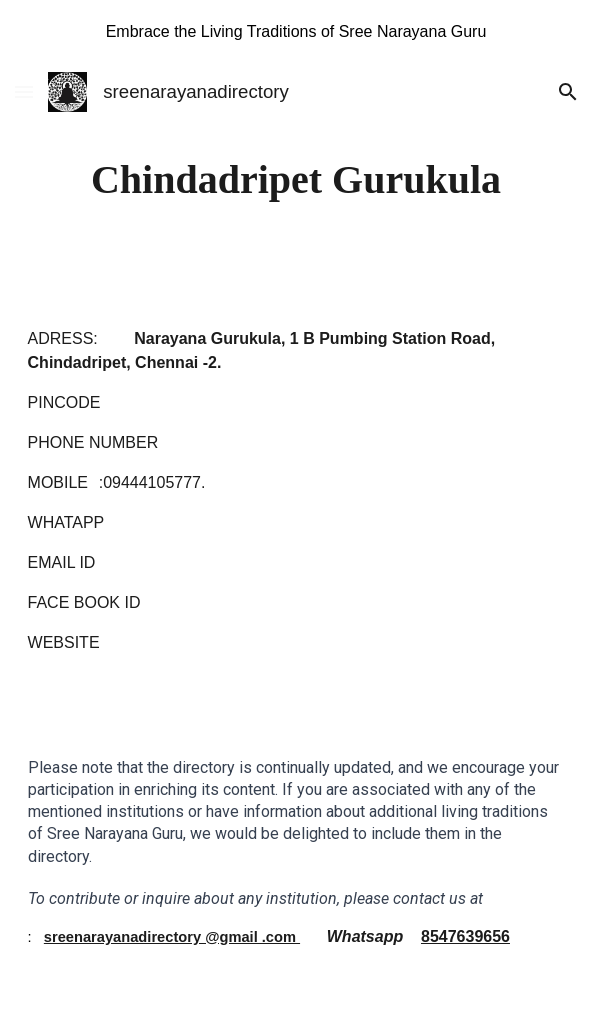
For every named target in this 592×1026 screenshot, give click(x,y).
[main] (296, 179)
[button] (24, 91)
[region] (296, 32)
